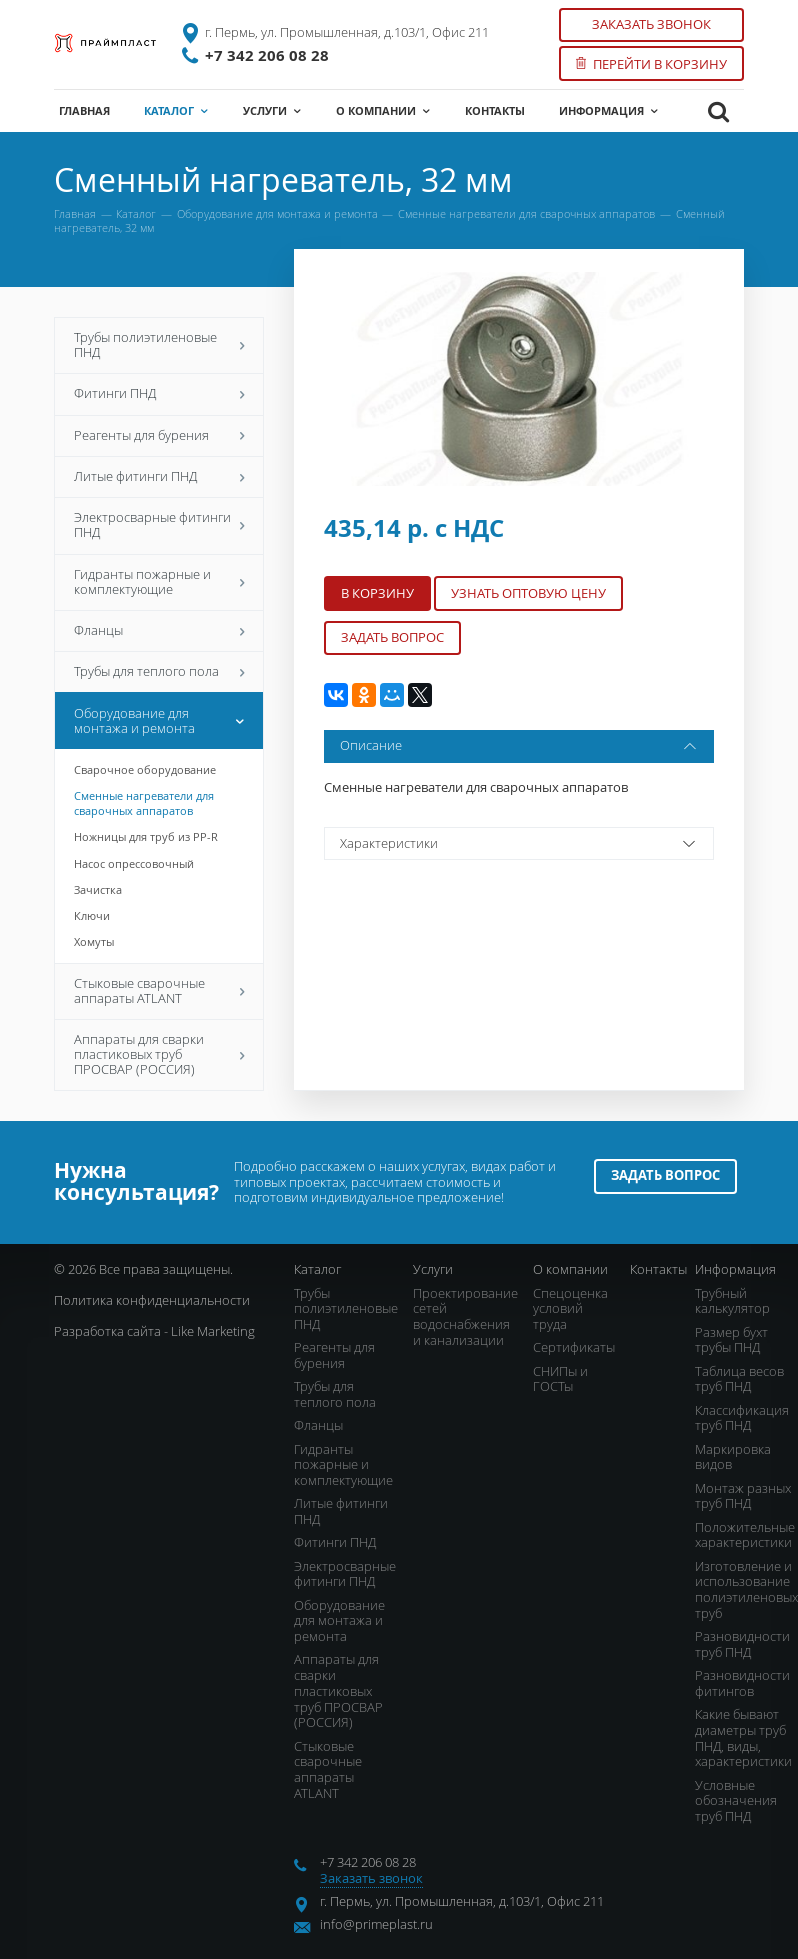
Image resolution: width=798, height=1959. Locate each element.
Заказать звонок (651, 24)
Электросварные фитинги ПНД (159, 524)
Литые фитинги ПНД (159, 476)
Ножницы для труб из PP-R (146, 836)
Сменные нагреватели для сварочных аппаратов (526, 213)
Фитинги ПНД (159, 393)
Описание (520, 746)
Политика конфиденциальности (152, 1300)
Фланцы (159, 630)
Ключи (92, 915)
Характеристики (520, 843)
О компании (570, 1269)
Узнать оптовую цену (528, 593)
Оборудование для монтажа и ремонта (277, 213)
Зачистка (98, 889)
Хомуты (94, 941)
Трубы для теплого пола (159, 671)
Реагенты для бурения (159, 435)
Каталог (136, 213)
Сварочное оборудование (145, 769)
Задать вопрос (392, 637)
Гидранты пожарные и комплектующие (159, 581)
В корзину (377, 593)
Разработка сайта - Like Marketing (154, 1331)
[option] (519, 379)
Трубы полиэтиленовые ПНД (159, 344)
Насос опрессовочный (134, 863)
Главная (75, 213)
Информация (735, 1269)
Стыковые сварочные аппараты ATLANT (159, 990)
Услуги (433, 1269)
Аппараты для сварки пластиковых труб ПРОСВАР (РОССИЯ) (159, 1054)
